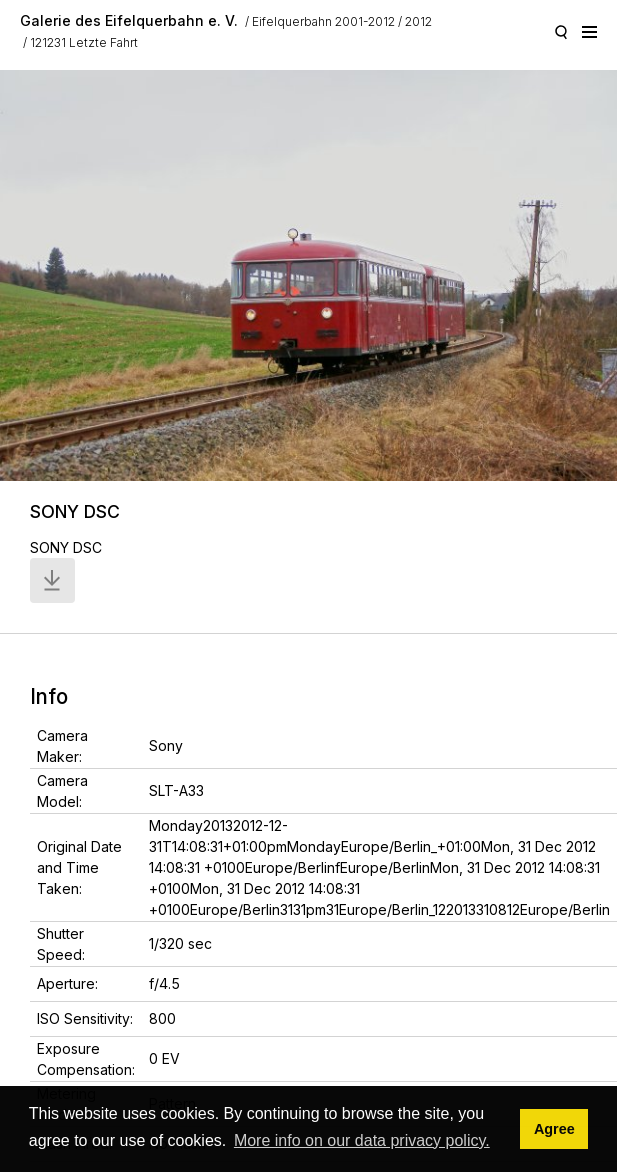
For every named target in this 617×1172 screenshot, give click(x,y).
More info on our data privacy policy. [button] (362, 1140)
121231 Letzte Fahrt (84, 42)
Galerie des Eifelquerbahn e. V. (129, 20)
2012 (418, 21)
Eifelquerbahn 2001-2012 (323, 21)
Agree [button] (554, 1129)
